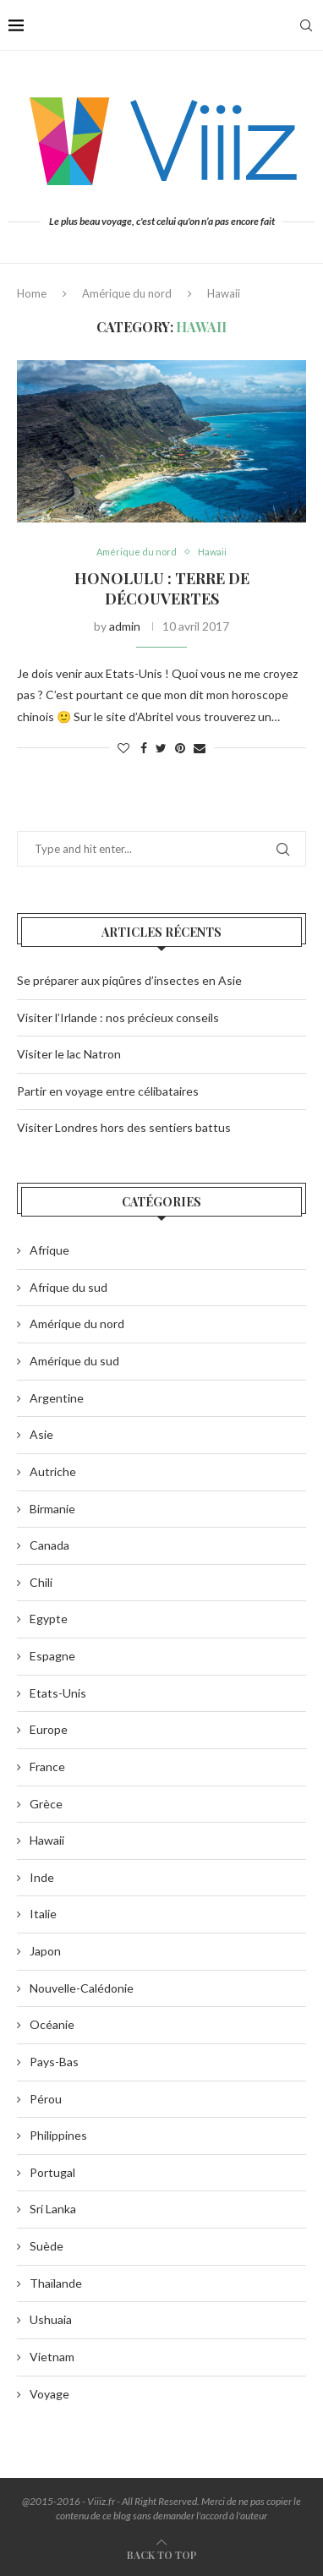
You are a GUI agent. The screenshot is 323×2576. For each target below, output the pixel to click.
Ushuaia (51, 2319)
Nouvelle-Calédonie (82, 1988)
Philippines (58, 2135)
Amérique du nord (127, 293)
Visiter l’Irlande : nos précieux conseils (118, 1017)
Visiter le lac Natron (69, 1054)
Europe (49, 1729)
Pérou (46, 2099)
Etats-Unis (58, 1693)
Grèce (46, 1804)
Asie (41, 1434)
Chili (41, 1582)
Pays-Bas (54, 2061)
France (47, 1766)
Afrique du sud (68, 1287)
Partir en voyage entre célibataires (108, 1091)
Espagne (52, 1656)
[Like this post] (123, 748)
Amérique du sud (74, 1361)
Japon (45, 1951)
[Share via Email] (199, 748)
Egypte (49, 1618)
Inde (42, 1877)
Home (32, 293)
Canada (49, 1545)
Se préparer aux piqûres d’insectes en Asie (129, 980)
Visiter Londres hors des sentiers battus (124, 1127)
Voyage (49, 2394)
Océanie (52, 2024)
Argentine (57, 1398)
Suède (46, 2246)
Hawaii (212, 551)
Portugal (52, 2172)
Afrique (49, 1250)
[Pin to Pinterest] (180, 748)
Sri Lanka (53, 2208)
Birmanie (52, 1508)
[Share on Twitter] (161, 748)
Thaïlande (56, 2283)
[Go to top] (162, 2554)
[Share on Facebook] (143, 748)
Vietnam (52, 2356)
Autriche (53, 1471)
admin (124, 626)
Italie (43, 1913)
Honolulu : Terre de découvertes (161, 588)
